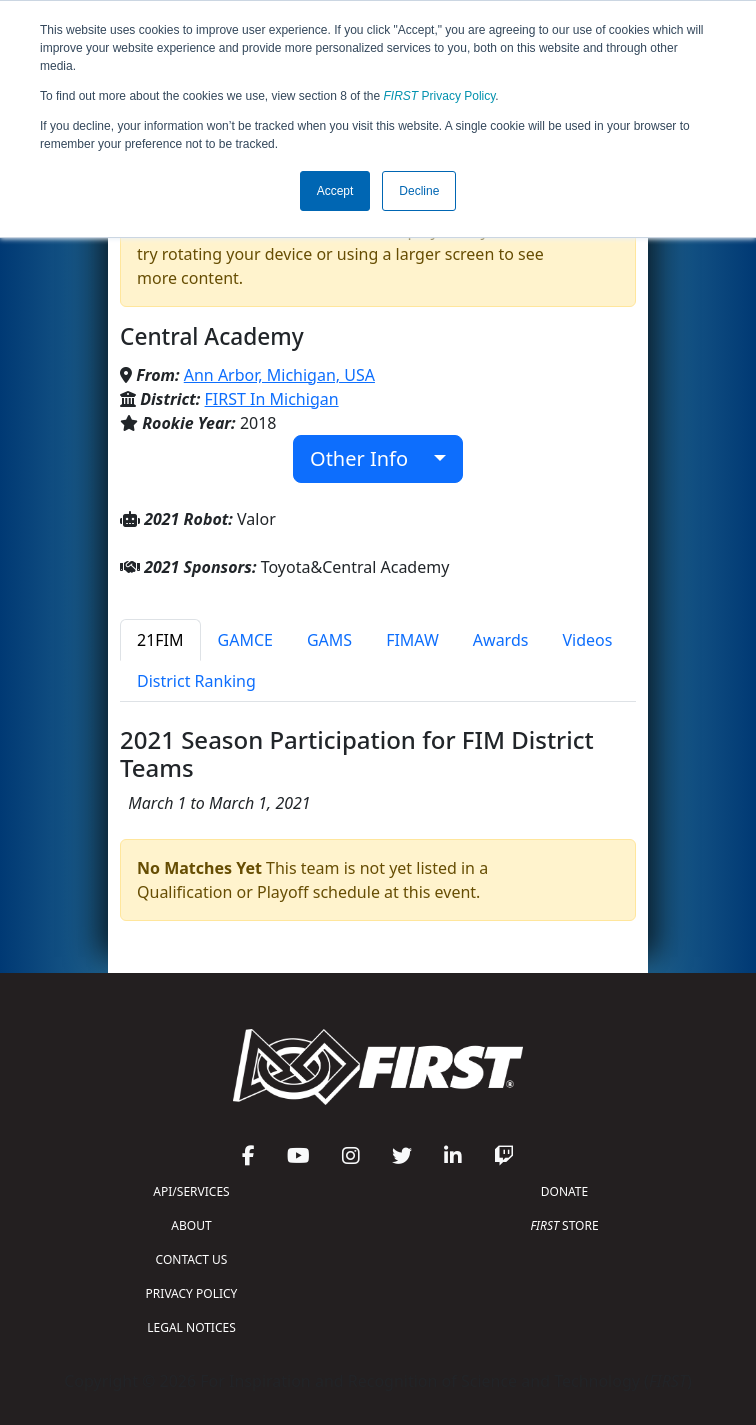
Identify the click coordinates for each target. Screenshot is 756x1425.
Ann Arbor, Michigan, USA (279, 375)
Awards (501, 640)
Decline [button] (419, 191)
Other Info (369, 458)
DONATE (564, 1191)
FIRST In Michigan (272, 399)
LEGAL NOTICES (191, 1327)
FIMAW (412, 640)
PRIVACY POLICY (192, 1293)
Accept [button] (335, 191)
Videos (587, 640)
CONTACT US (192, 1259)
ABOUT (191, 1225)
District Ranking (196, 681)
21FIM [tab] (160, 640)
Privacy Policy (440, 96)
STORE (564, 1225)
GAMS (329, 640)
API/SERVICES (191, 1191)
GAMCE (245, 640)
